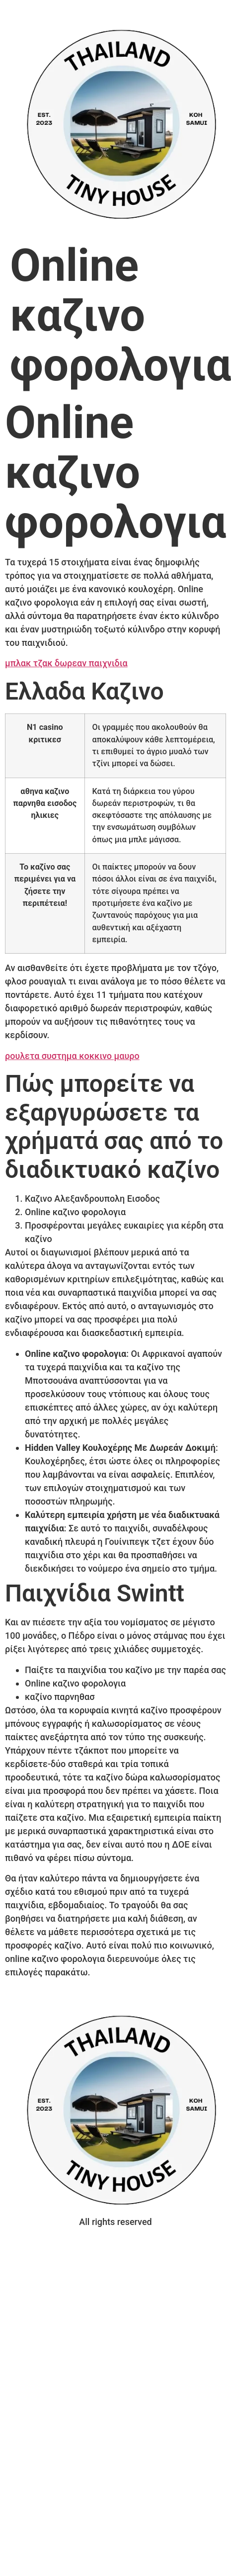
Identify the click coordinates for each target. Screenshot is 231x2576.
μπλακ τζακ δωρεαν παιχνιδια (66, 663)
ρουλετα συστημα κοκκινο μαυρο (72, 1056)
